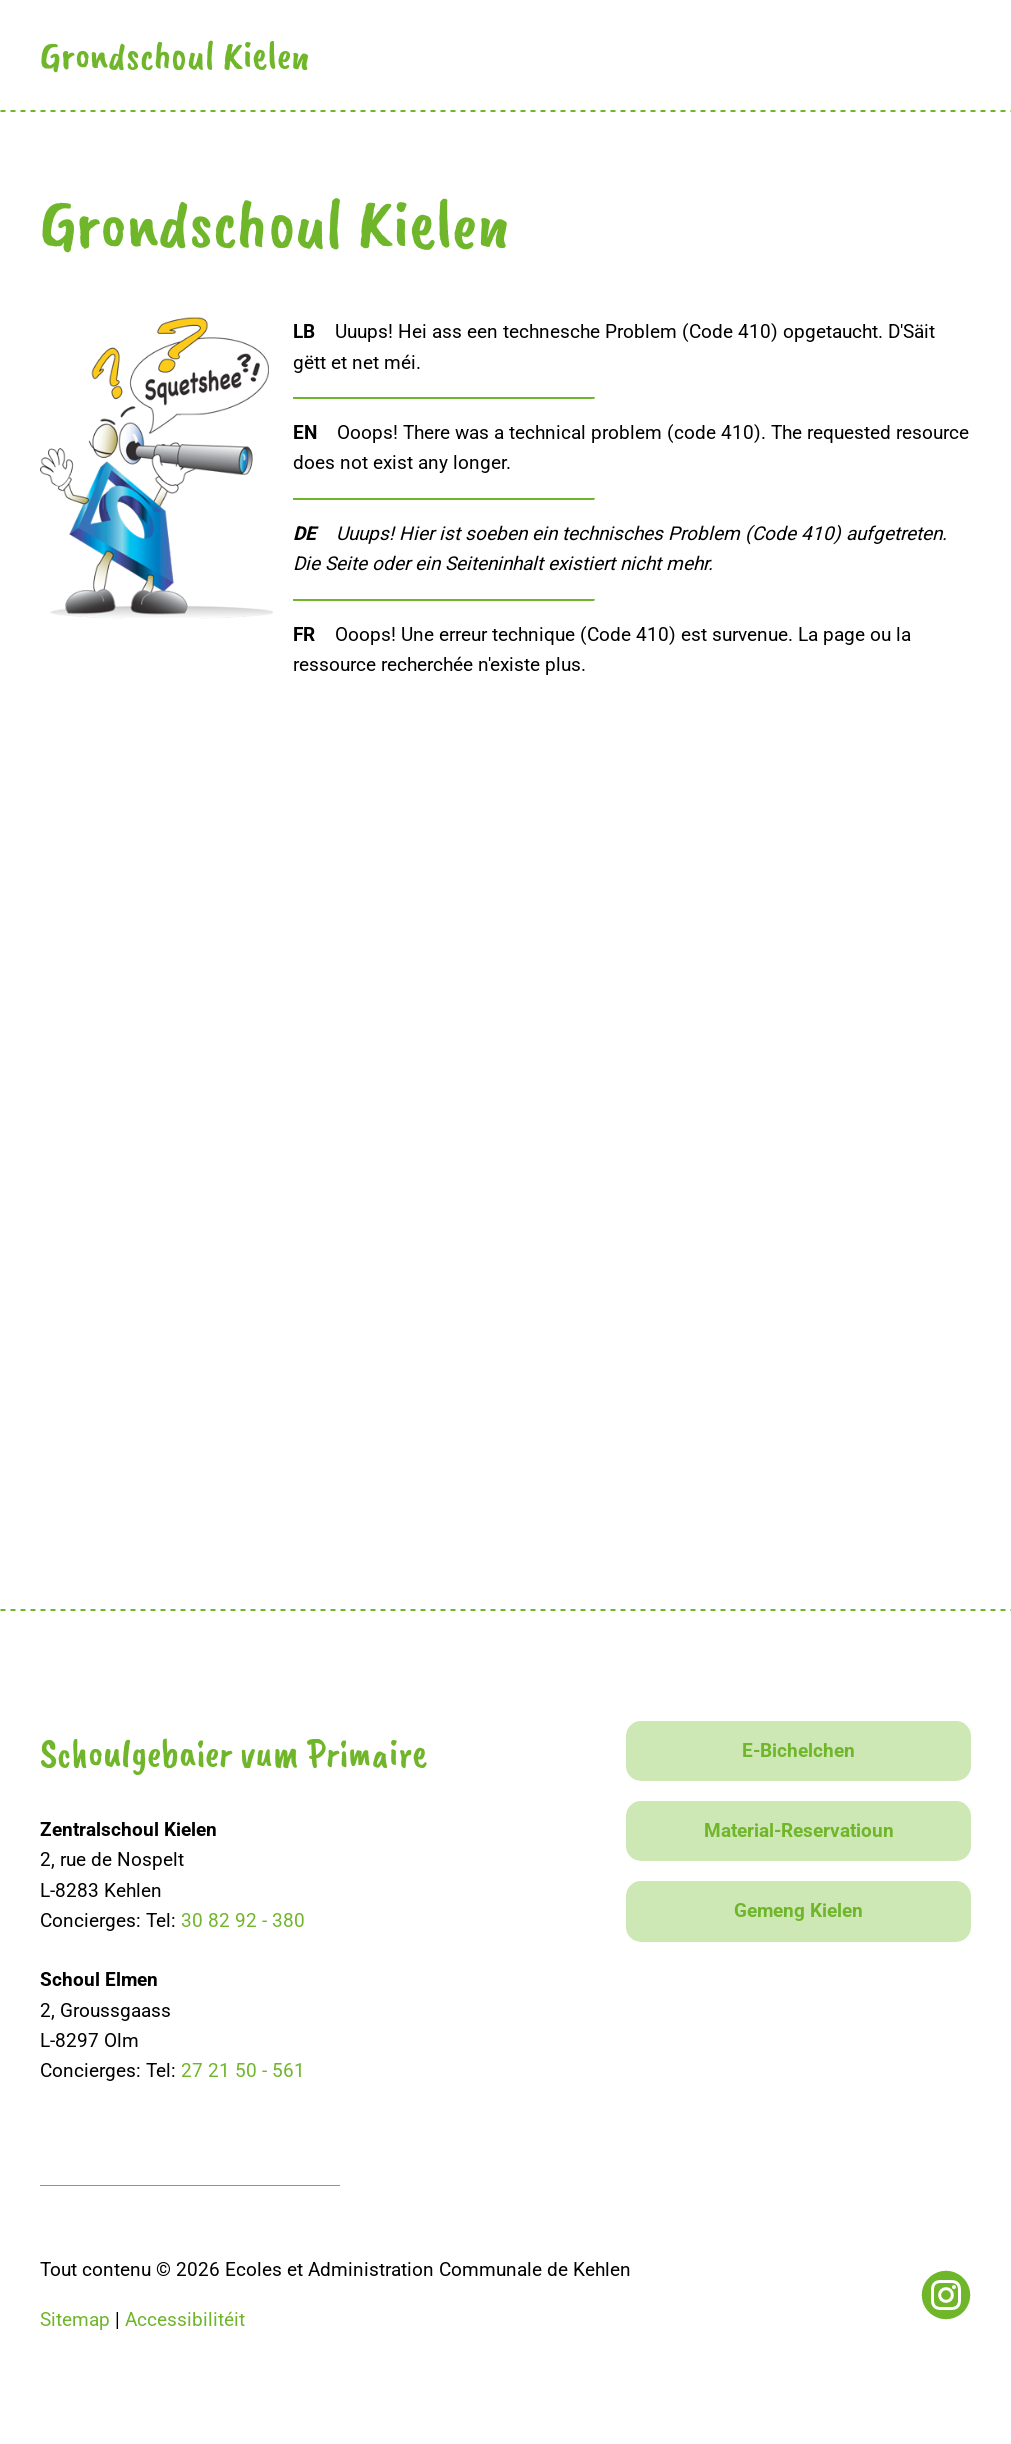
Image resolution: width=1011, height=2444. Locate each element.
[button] (954, 52)
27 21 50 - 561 (243, 2070)
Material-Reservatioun (799, 1830)
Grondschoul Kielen (175, 55)
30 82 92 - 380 (243, 1920)
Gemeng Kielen (798, 1910)
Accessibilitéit (185, 2319)
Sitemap (75, 2319)
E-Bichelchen (798, 1750)
